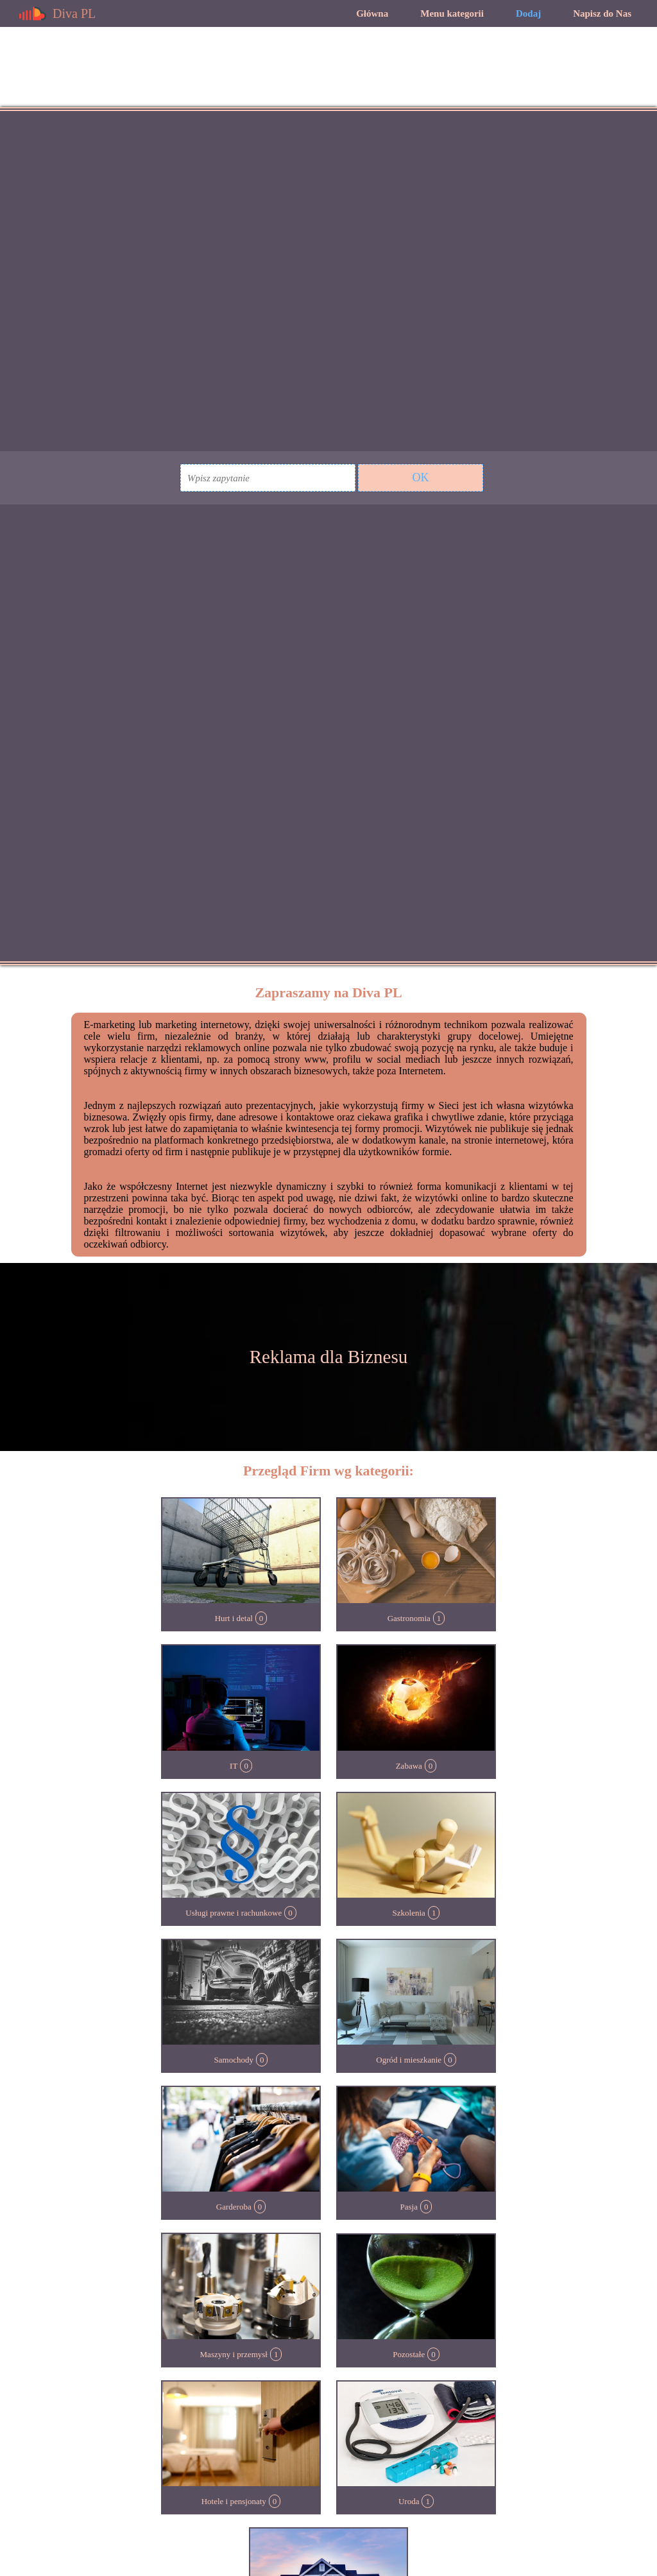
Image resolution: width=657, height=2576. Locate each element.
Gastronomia (409, 1618)
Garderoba (234, 2206)
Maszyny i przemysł (234, 2354)
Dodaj (528, 13)
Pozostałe (409, 2354)
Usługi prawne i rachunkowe (233, 1913)
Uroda (409, 2501)
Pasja (409, 2206)
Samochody (233, 2060)
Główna (372, 13)
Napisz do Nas (602, 13)
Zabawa (409, 1766)
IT (233, 1766)
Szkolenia (409, 1913)
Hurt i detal (234, 1618)
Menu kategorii (452, 13)
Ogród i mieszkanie (408, 2060)
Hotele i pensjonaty (233, 2501)
